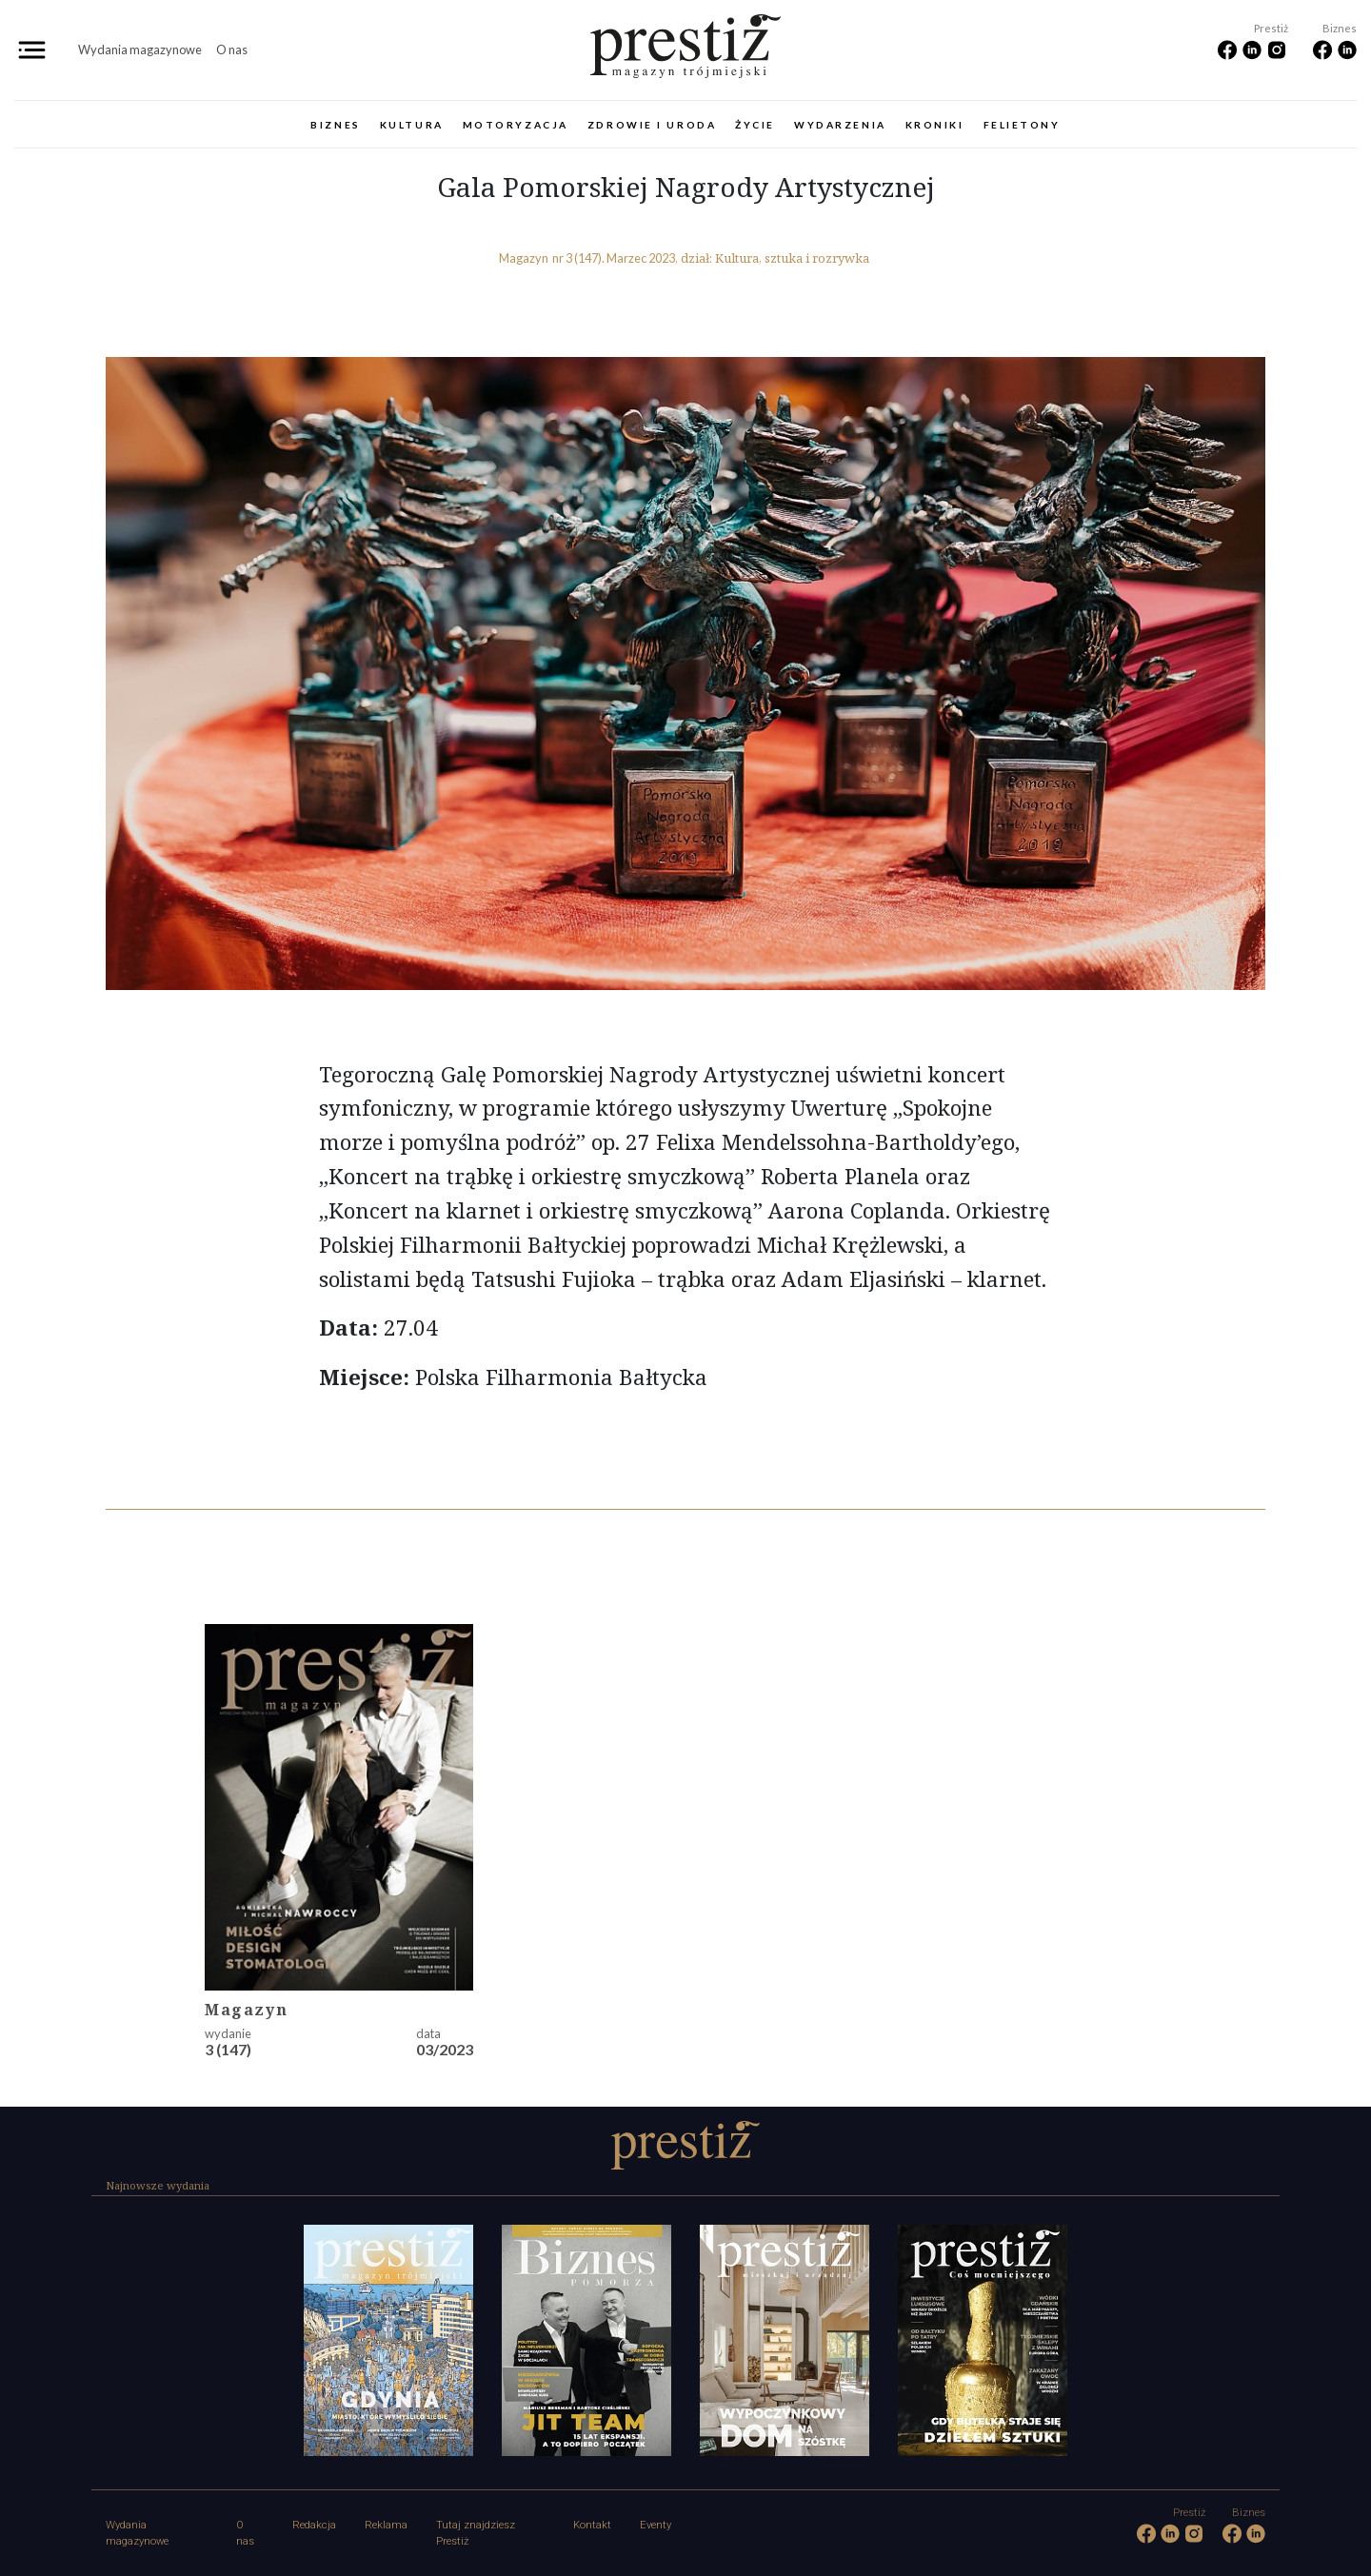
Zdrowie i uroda (651, 124)
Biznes (335, 124)
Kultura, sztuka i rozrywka (792, 258)
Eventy (655, 2525)
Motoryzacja (515, 124)
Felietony (1022, 124)
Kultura (412, 124)
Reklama (386, 2525)
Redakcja (314, 2525)
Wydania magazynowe (140, 49)
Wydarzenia (840, 124)
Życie (755, 124)
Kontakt (592, 2525)
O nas (232, 49)
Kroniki (934, 124)
